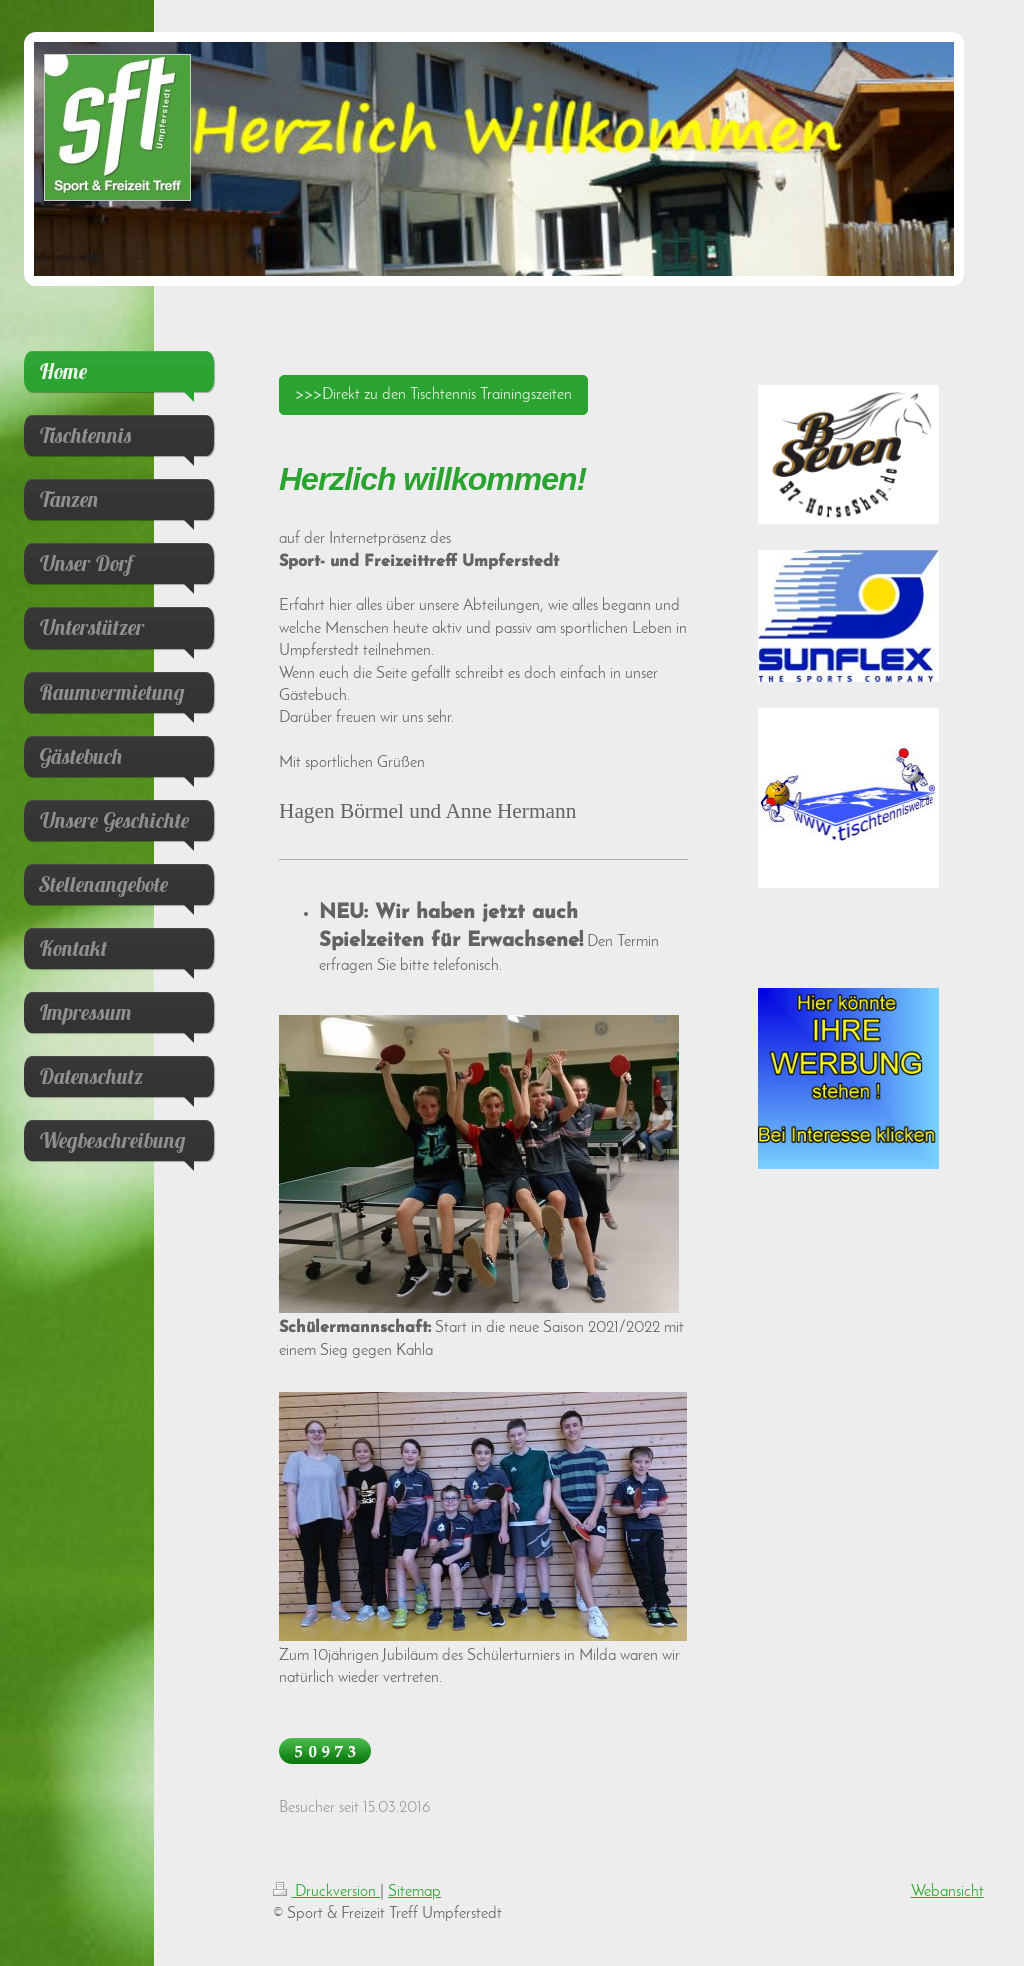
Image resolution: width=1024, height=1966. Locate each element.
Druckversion (326, 1892)
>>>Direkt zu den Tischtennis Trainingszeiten (433, 395)
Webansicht (947, 1892)
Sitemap (414, 1892)
